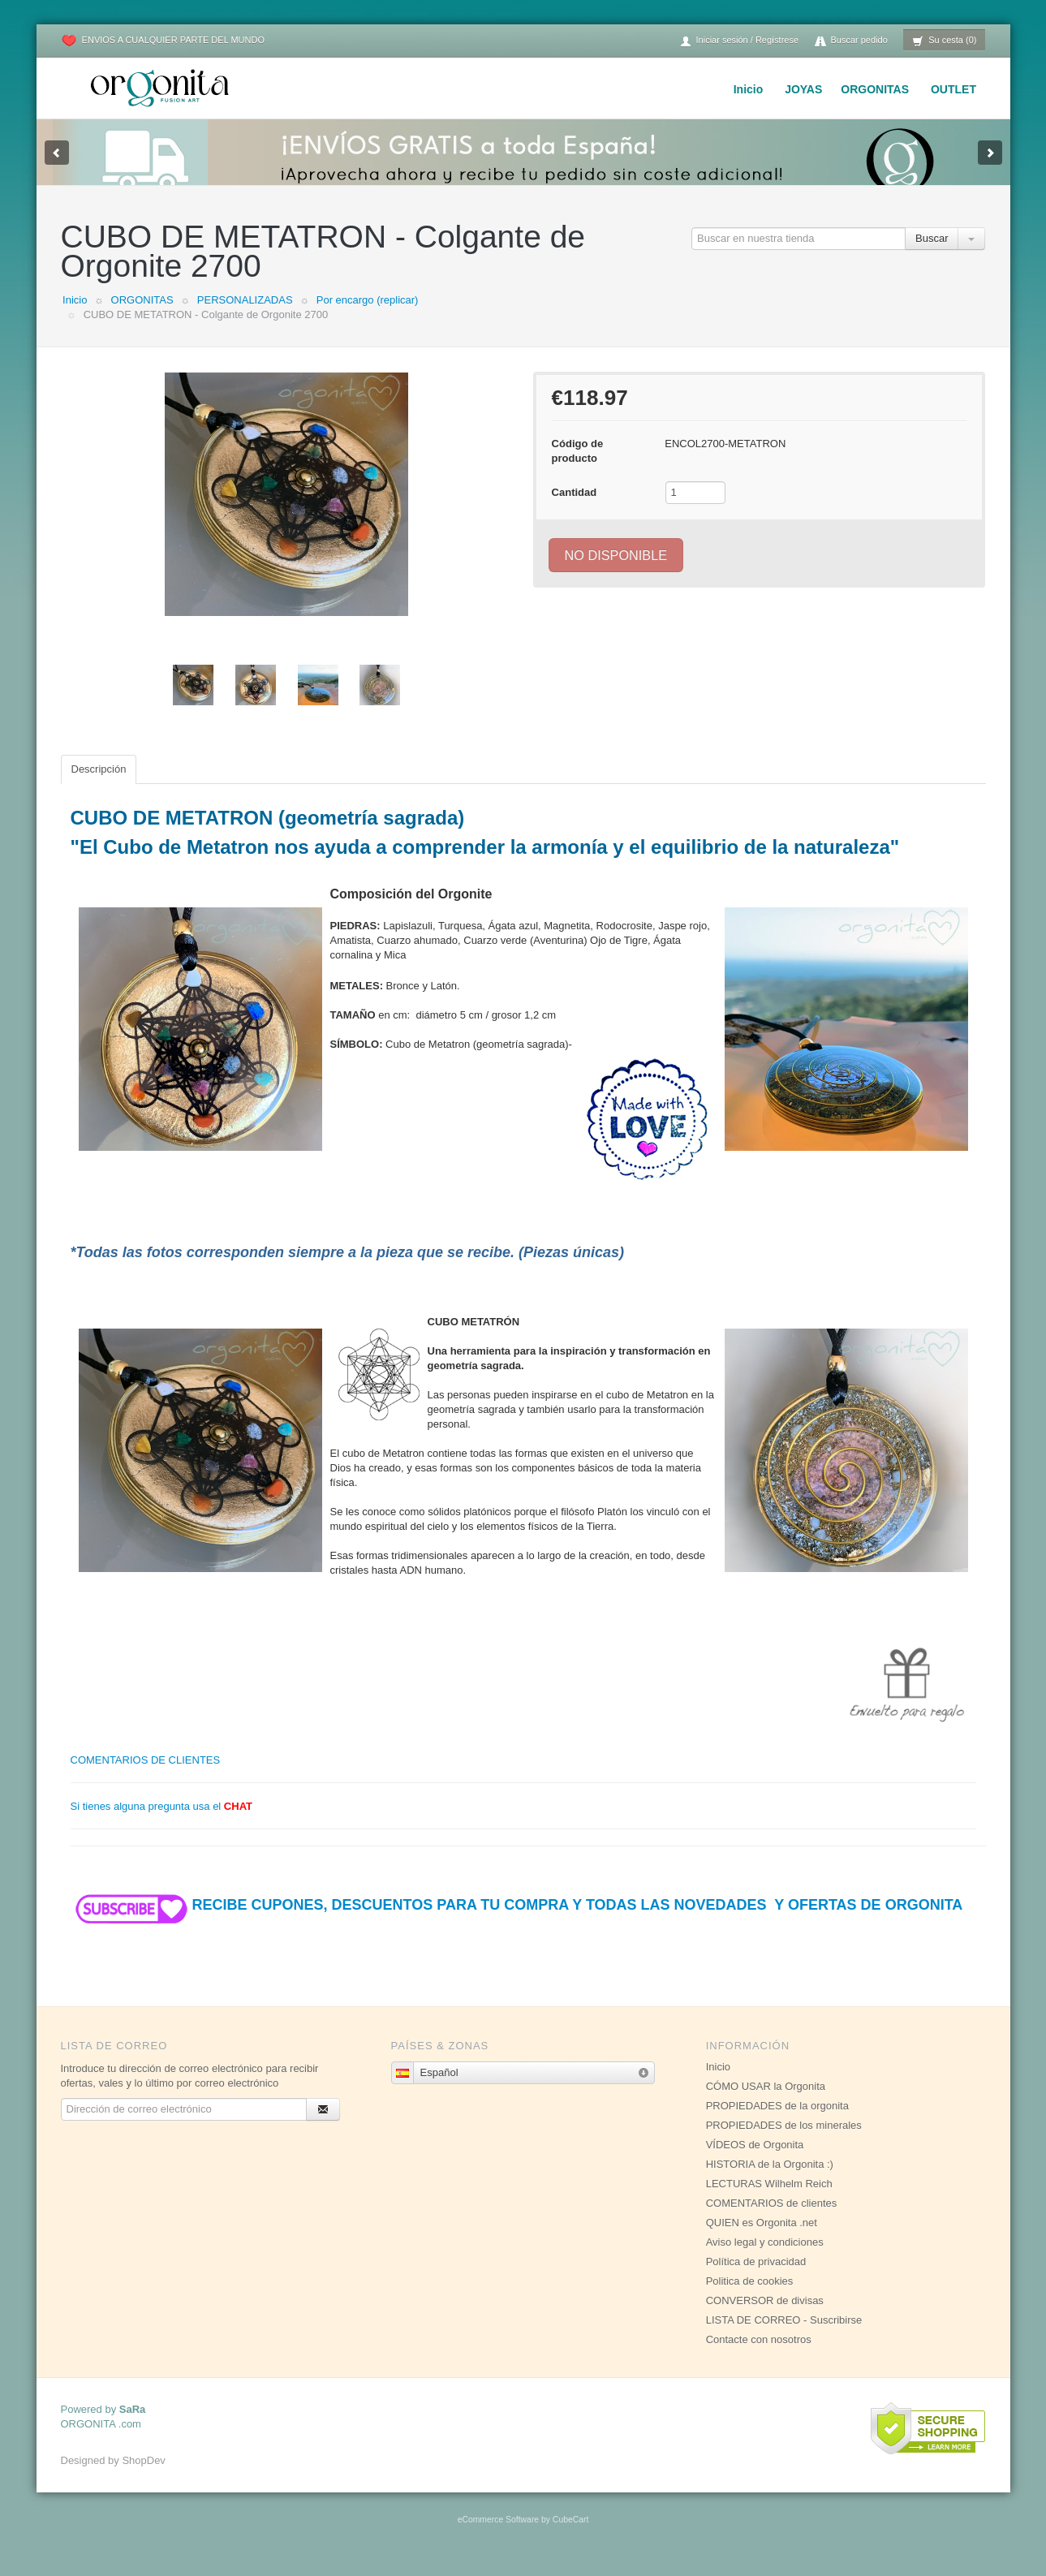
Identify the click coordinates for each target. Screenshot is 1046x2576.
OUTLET (953, 89)
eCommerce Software (498, 2535)
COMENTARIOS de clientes (771, 2219)
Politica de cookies (750, 2297)
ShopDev (143, 2476)
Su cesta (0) (944, 41)
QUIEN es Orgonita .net (761, 2239)
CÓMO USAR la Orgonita (765, 2102)
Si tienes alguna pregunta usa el (162, 1822)
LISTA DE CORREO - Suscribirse (784, 2336)
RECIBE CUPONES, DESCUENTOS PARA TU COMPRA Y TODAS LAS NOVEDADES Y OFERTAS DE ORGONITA (517, 1921)
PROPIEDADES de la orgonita (777, 2122)
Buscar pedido (851, 41)
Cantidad (574, 508)
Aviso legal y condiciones (765, 2258)
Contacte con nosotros (758, 2356)
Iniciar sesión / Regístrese (739, 41)
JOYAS (803, 89)
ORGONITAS (875, 89)
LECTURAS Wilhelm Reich (769, 2200)
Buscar (931, 254)
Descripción (99, 785)
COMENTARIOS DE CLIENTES (146, 1776)
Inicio (749, 89)
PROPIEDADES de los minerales (784, 2141)
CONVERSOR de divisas (765, 2317)
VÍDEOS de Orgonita (755, 2161)
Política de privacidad (756, 2278)
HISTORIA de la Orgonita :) (769, 2180)
